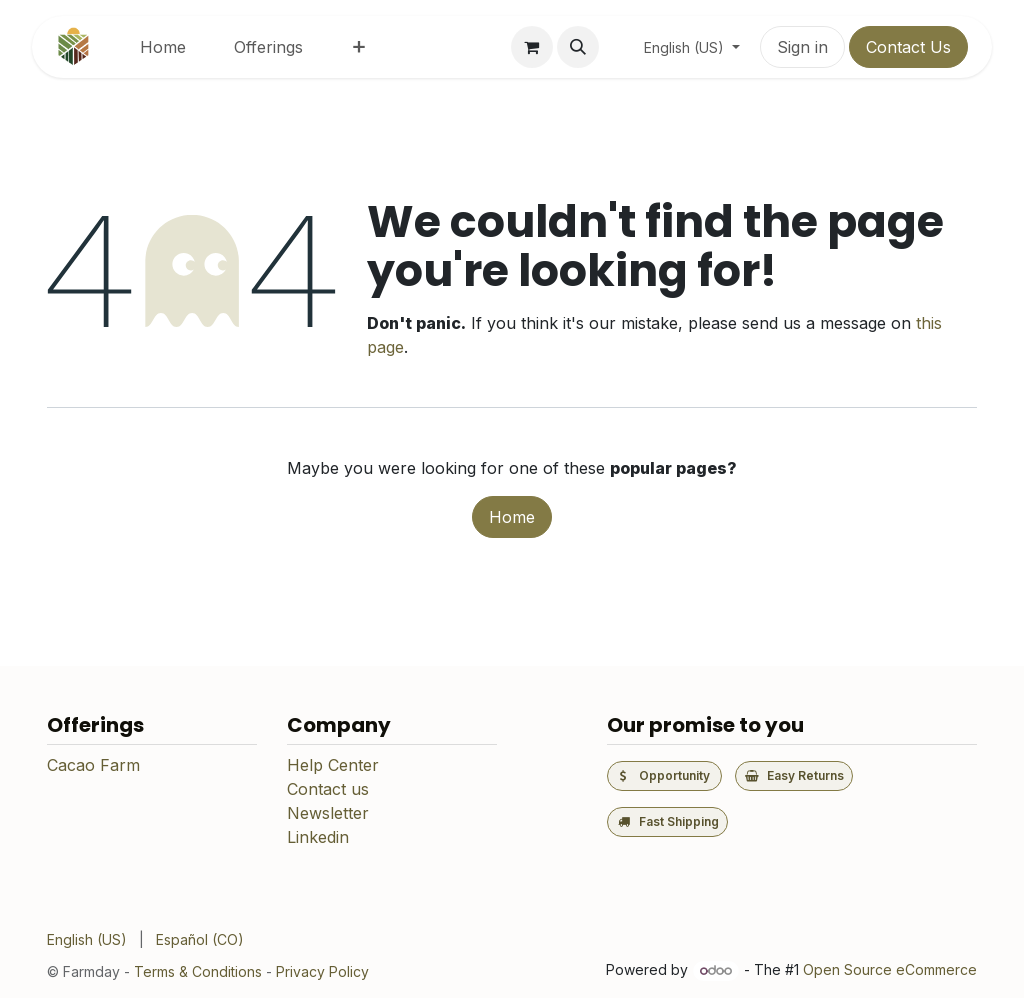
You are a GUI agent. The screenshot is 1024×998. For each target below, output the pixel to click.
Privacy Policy (322, 971)
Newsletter (328, 813)
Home (512, 517)
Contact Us (908, 47)
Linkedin (318, 837)
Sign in (802, 47)
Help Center (333, 765)
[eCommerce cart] (532, 47)
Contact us (328, 789)
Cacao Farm (93, 765)
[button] (578, 47)
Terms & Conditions (198, 971)
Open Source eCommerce (890, 969)
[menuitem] (163, 47)
